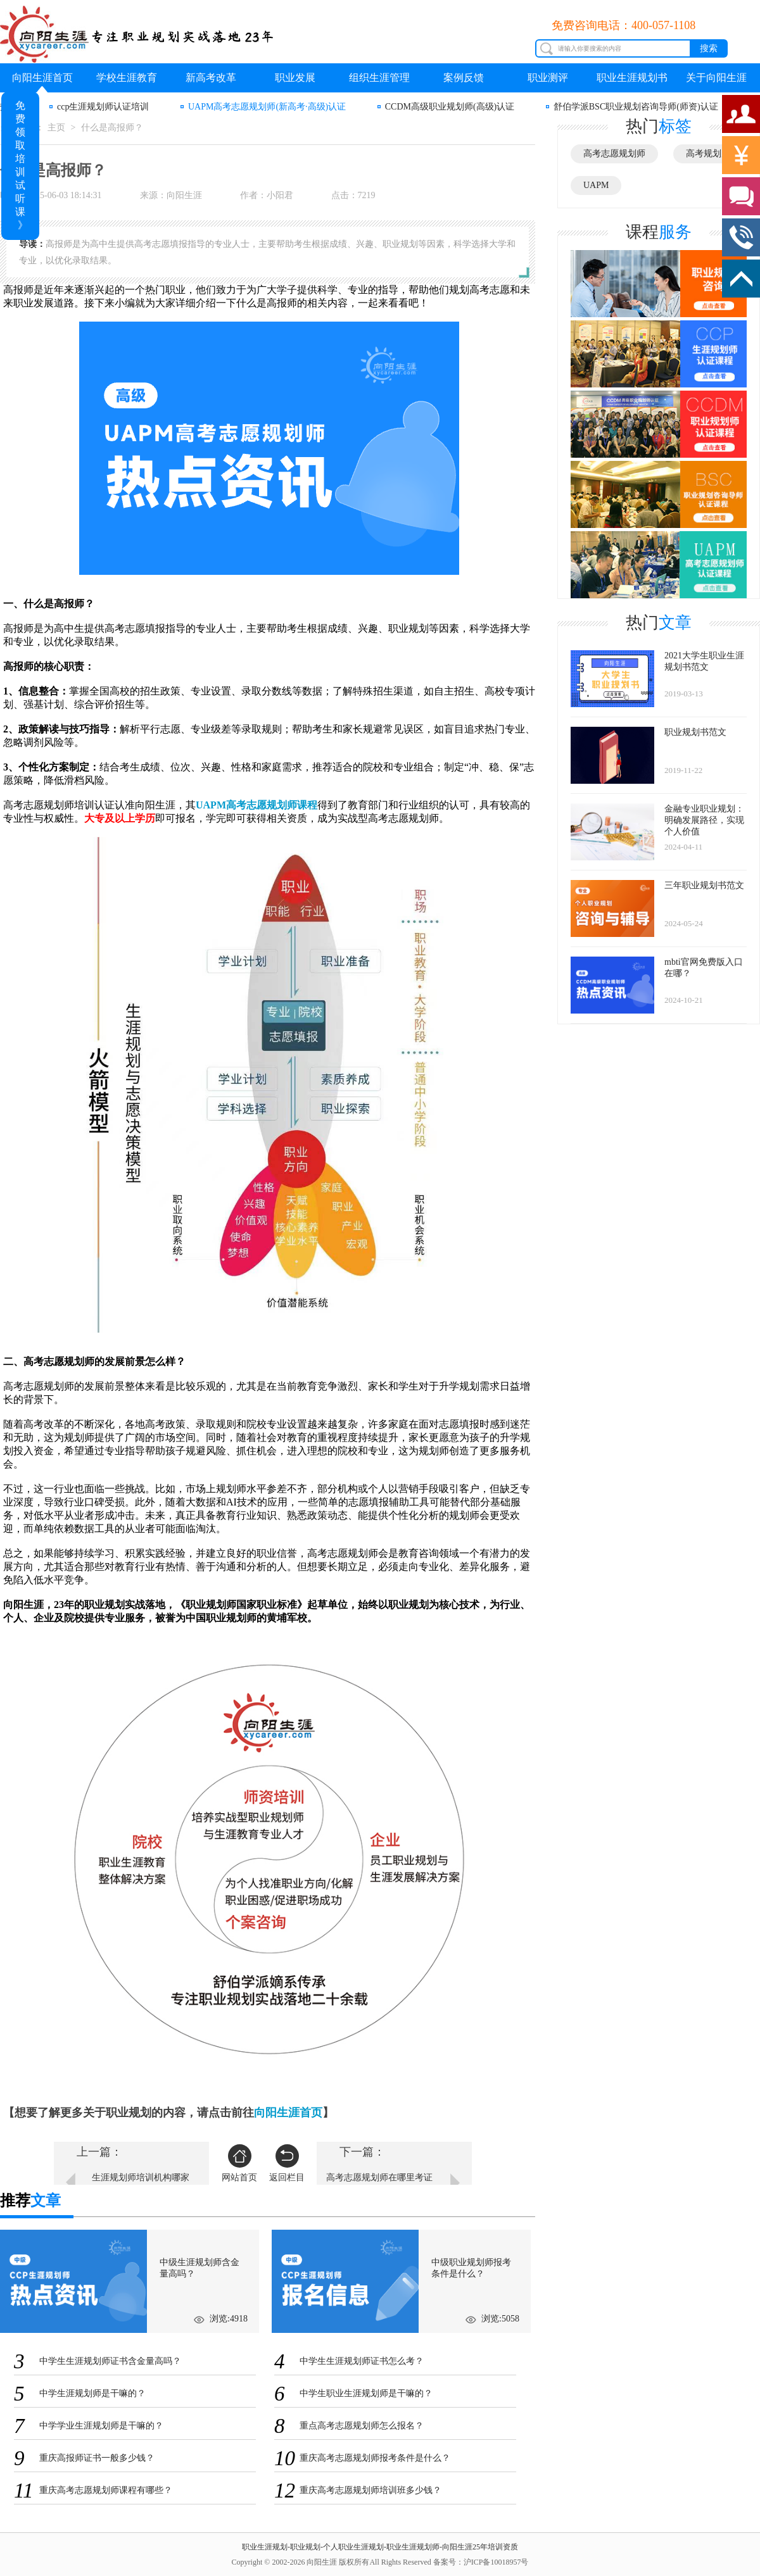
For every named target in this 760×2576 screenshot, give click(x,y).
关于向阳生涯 (716, 77)
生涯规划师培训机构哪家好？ (140, 2184)
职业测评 (548, 77)
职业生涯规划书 (632, 77)
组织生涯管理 (379, 77)
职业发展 (295, 77)
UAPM (596, 185)
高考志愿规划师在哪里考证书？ (379, 2184)
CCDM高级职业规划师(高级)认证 (450, 106)
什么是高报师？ (112, 127)
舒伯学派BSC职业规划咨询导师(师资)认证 (636, 106)
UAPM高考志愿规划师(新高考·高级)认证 (267, 106)
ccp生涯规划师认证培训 (103, 106)
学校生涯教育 (126, 77)
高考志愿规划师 (614, 153)
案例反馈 (463, 77)
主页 (56, 127)
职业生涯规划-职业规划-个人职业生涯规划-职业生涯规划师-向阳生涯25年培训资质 (380, 2546)
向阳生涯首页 (42, 77)
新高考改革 (211, 77)
